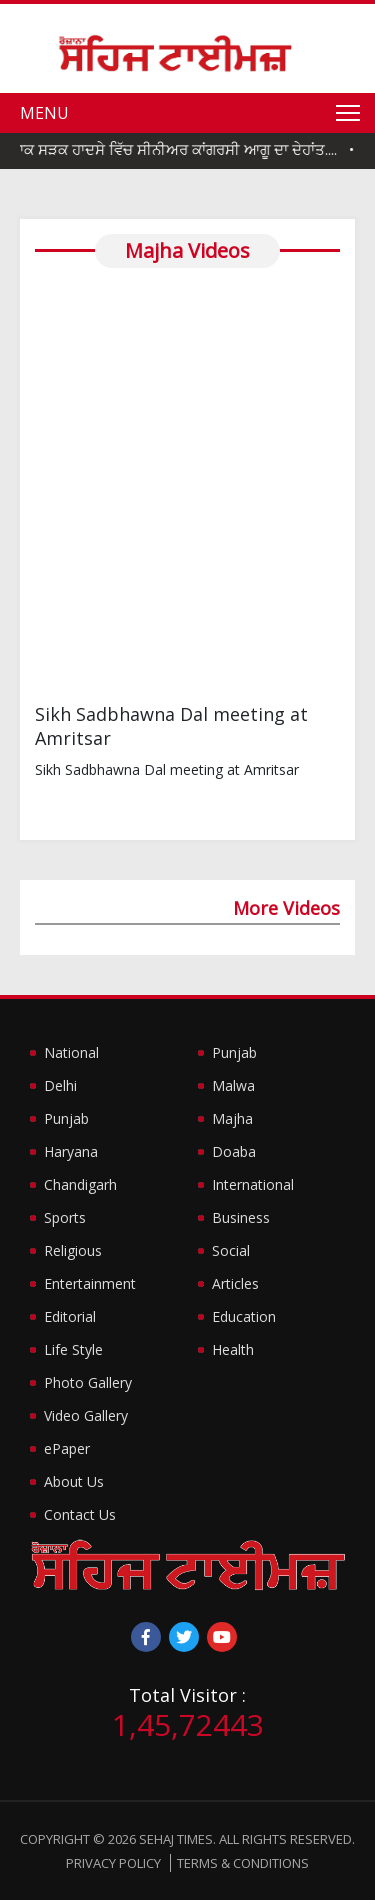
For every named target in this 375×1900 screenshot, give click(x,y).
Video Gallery (86, 1415)
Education (244, 1316)
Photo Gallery (88, 1382)
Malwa (233, 1085)
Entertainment (90, 1283)
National (71, 1052)
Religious (73, 1250)
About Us (74, 1481)
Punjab (66, 1118)
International (253, 1184)
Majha (232, 1118)
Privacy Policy (113, 1863)
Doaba (234, 1151)
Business (241, 1217)
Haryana (71, 1151)
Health (233, 1349)
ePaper (67, 1448)
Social (231, 1250)
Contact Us (80, 1514)
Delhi (60, 1085)
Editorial (70, 1316)
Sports (65, 1217)
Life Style (73, 1349)
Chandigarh (80, 1184)
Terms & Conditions (243, 1863)
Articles (235, 1283)
